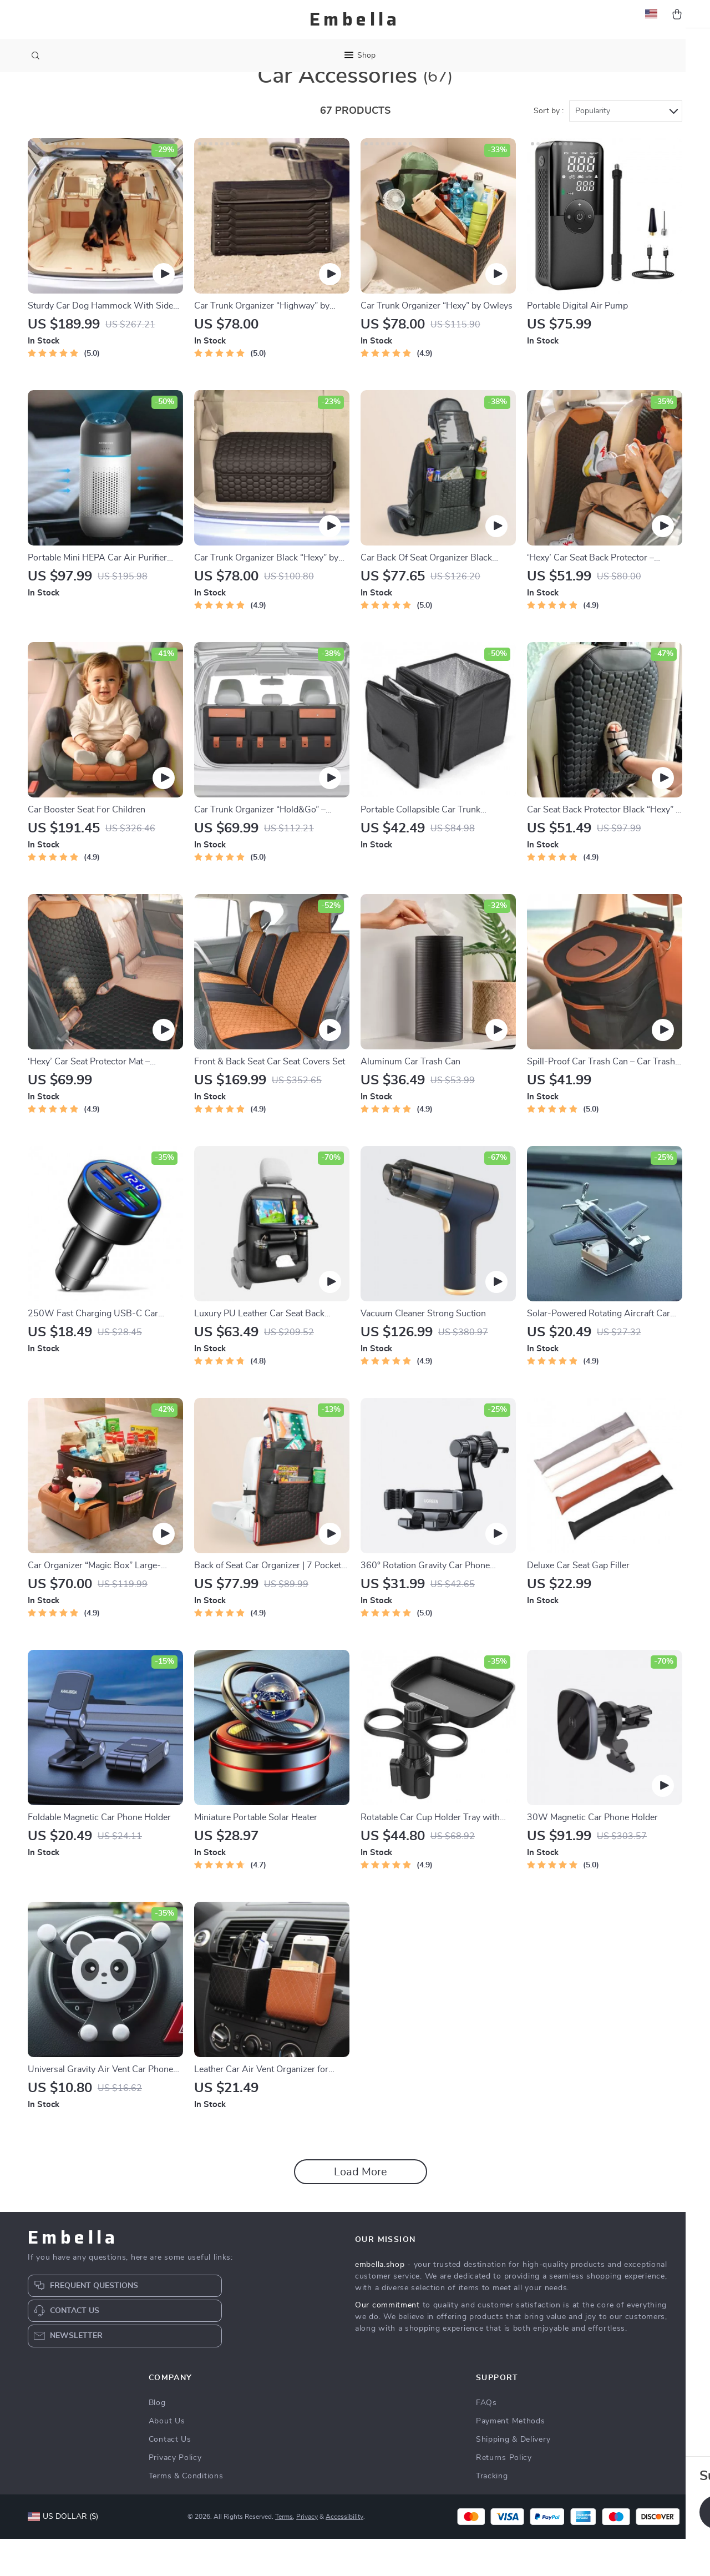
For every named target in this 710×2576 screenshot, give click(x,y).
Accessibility (344, 2553)
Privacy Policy (175, 2495)
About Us (167, 2458)
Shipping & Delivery (513, 2477)
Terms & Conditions (186, 2513)
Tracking (492, 2513)
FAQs (486, 2440)
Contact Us (170, 2477)
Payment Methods (510, 2458)
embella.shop (379, 2302)
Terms (284, 2553)
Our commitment (387, 2342)
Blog (157, 2440)
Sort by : (549, 148)
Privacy (307, 2553)
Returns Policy (504, 2495)
